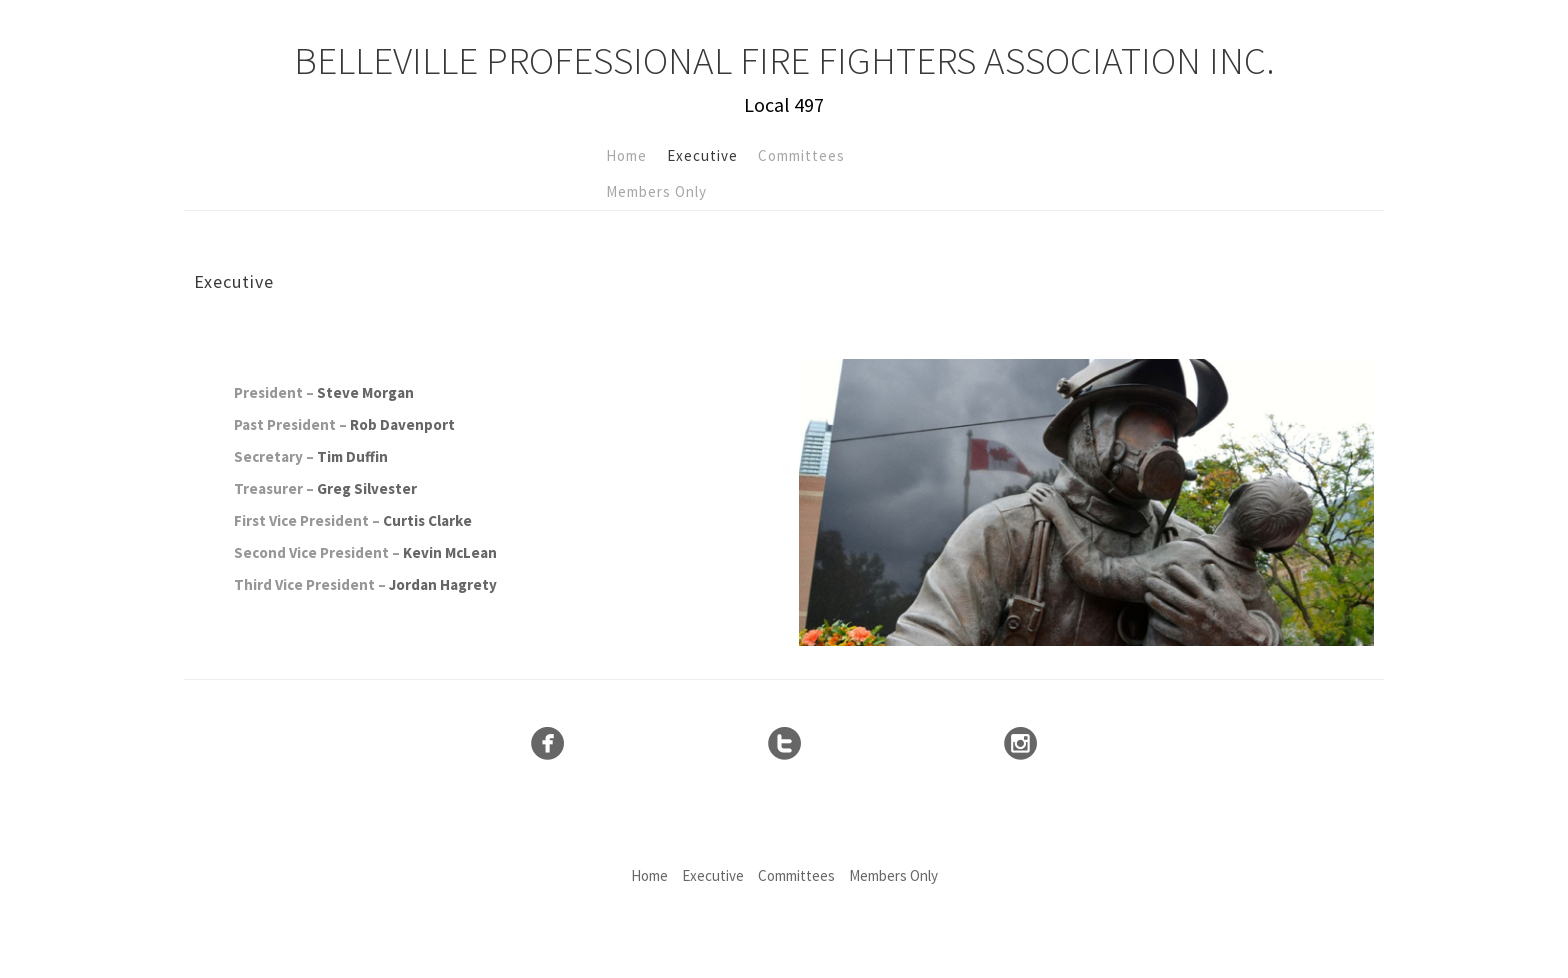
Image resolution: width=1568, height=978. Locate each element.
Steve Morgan (365, 392)
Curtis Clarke (427, 520)
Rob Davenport (402, 424)
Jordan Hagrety (443, 584)
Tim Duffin (352, 456)
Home (626, 155)
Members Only (656, 191)
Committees (801, 155)
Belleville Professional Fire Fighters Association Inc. (784, 60)
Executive (702, 155)
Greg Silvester (367, 488)
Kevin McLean (450, 552)
